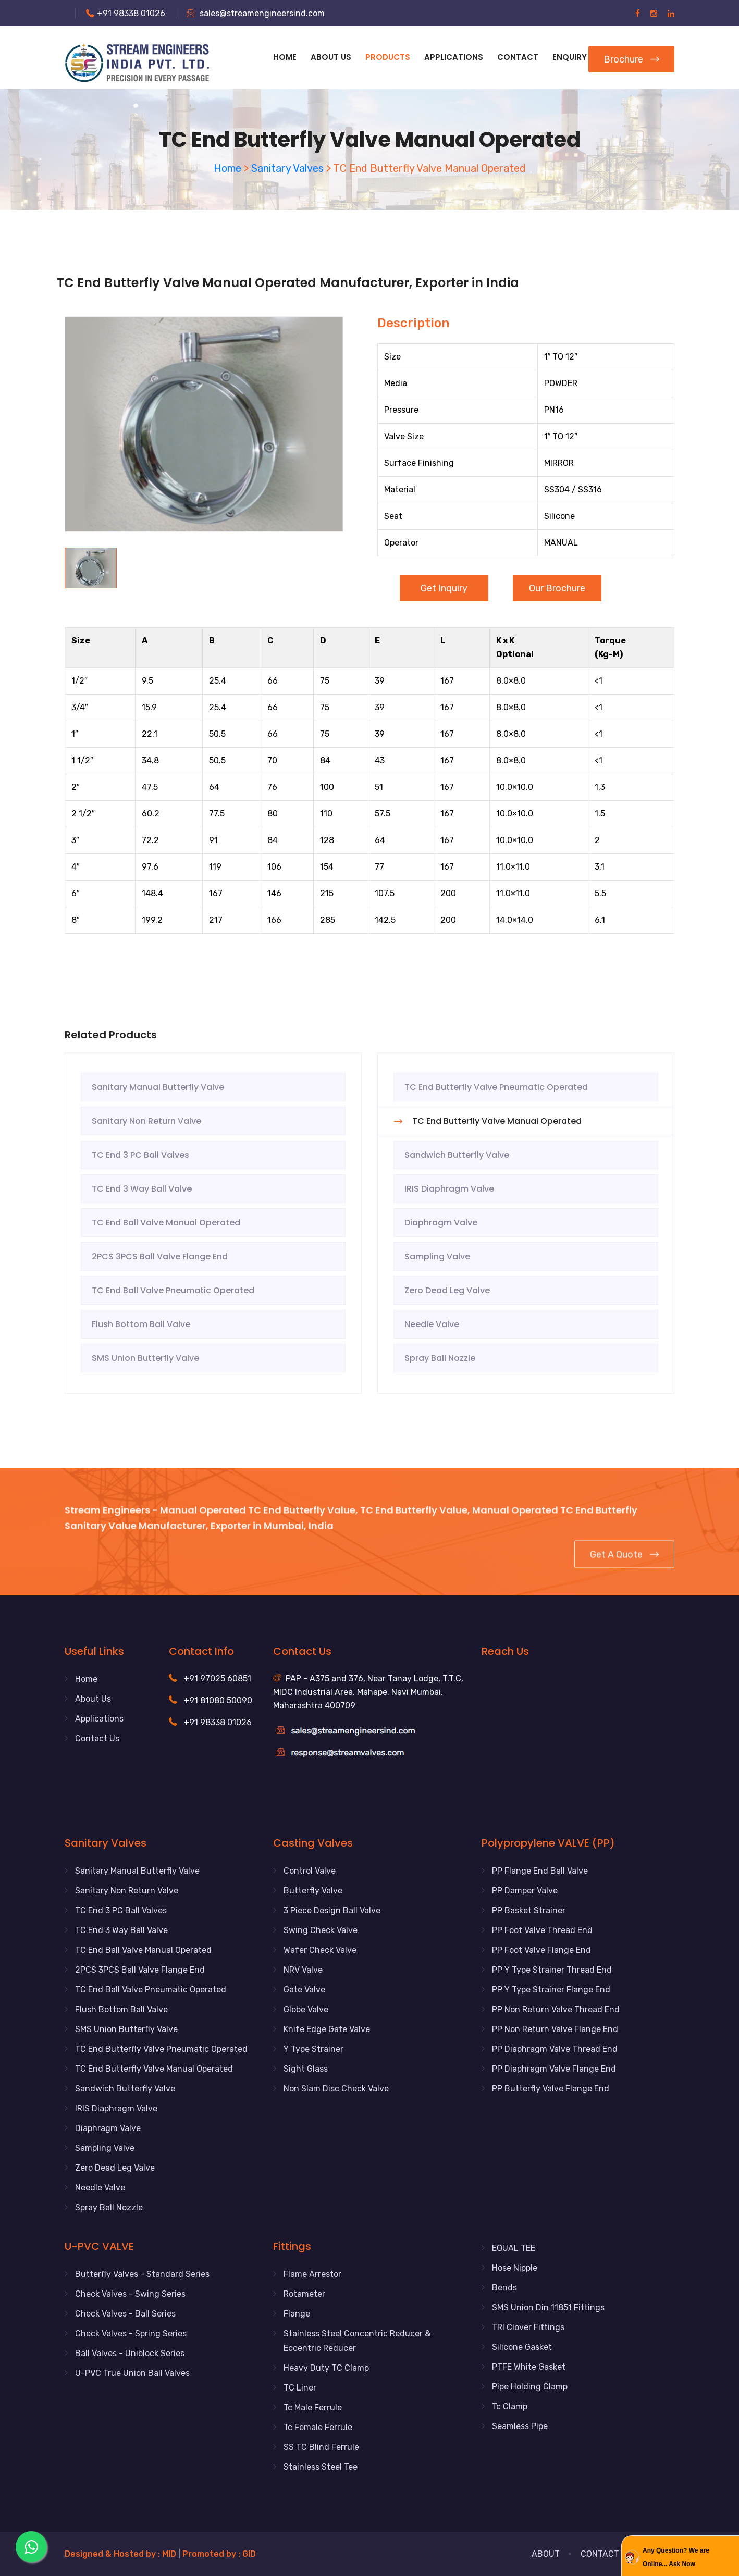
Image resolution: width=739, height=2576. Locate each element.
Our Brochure (557, 588)
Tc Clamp (509, 2406)
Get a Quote (624, 1562)
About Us (331, 57)
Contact (517, 57)
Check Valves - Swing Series (130, 2294)
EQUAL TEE (513, 2248)
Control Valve (310, 1871)
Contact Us (97, 1738)
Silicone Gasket (522, 2347)
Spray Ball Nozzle (439, 1358)
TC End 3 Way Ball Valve (142, 1189)
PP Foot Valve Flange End (541, 1950)
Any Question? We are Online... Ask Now (676, 2557)
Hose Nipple (514, 2268)
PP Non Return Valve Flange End (555, 2029)
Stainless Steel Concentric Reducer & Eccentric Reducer (357, 2341)
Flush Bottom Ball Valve (141, 1324)
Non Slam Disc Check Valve (336, 2089)
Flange (297, 2314)
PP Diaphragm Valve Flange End (554, 2069)
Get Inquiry (444, 588)
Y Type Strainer (313, 2049)
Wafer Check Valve (320, 1950)
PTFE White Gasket (528, 2367)
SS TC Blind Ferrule (321, 2447)
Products (387, 57)
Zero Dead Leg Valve (447, 1290)
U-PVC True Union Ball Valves (132, 2373)
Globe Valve (306, 2009)
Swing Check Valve (321, 1930)
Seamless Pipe (520, 2426)
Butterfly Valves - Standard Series (142, 2274)
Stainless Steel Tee (321, 2467)
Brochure (631, 59)
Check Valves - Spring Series (131, 2333)
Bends (504, 2288)
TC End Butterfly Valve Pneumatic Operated (496, 1087)
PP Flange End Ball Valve (540, 1871)
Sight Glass (306, 2069)
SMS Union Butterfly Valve (145, 1358)
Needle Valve (431, 1324)
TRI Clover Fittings (528, 2327)
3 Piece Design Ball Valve (332, 1910)
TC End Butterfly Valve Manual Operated (497, 1121)
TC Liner (300, 2388)
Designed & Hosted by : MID (121, 2554)
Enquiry (569, 57)
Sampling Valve (437, 1256)
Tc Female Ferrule (318, 2427)
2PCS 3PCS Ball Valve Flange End (160, 1256)
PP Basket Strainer (528, 1910)
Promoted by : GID (219, 2554)
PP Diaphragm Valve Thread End (555, 2049)
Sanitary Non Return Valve (146, 1121)
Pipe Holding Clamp (530, 2387)
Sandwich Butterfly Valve (456, 1155)
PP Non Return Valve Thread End (556, 2009)
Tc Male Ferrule (313, 2407)
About (546, 2554)
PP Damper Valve (525, 1891)
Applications (99, 1719)
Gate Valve (304, 1990)
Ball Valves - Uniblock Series (129, 2353)
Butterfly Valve (313, 1891)
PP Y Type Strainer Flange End (551, 1990)
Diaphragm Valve (440, 1223)
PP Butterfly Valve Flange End (550, 2089)
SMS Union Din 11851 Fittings (548, 2307)
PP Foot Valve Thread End (542, 1930)
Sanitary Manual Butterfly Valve (158, 1087)
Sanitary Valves (287, 168)
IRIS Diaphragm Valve (449, 1189)
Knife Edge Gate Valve (327, 2029)
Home (285, 57)
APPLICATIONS (453, 57)
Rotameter (304, 2294)
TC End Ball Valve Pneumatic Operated (173, 1290)
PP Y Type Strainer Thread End (552, 1970)
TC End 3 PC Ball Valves (140, 1155)
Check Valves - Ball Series (125, 2314)
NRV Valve (303, 1970)
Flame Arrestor (312, 2274)
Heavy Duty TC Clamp (326, 2368)
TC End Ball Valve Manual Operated (166, 1223)
